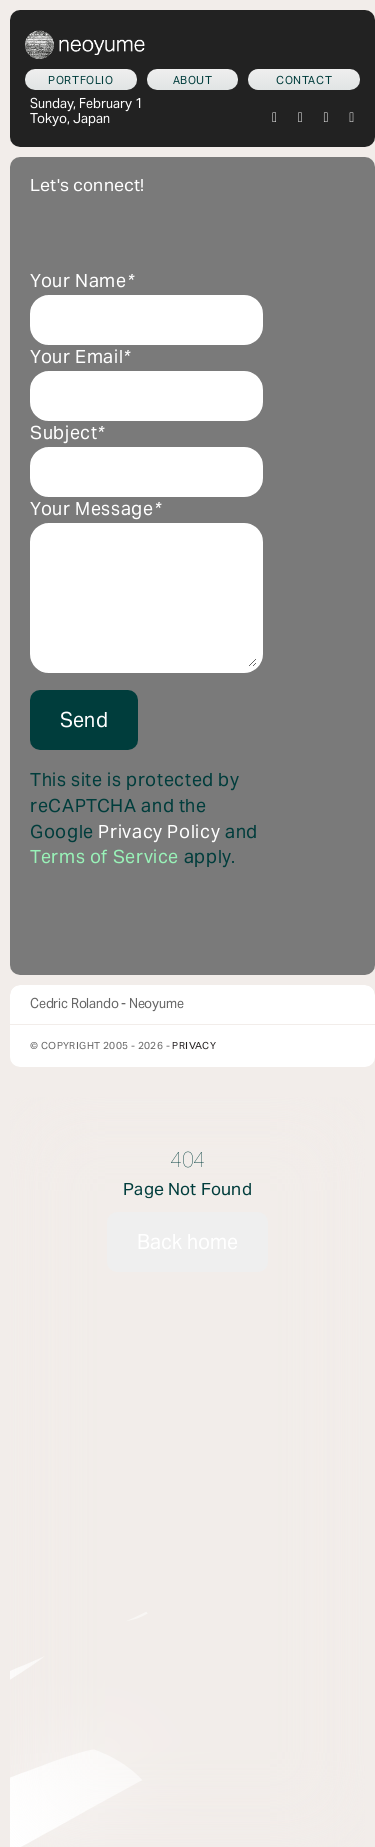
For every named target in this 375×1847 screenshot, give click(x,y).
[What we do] (81, 79)
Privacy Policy (159, 832)
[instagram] (301, 118)
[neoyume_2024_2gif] (85, 38)
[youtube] (352, 118)
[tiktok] (327, 118)
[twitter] (275, 118)
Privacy (194, 1045)
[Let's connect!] (304, 79)
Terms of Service (104, 857)
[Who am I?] (193, 79)
